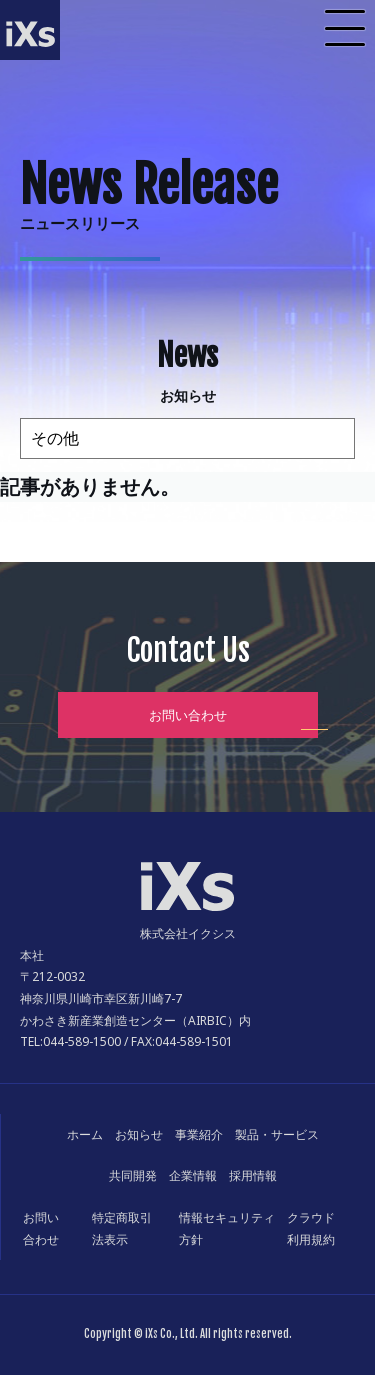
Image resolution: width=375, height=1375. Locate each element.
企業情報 (193, 1175)
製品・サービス (277, 1134)
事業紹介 (199, 1134)
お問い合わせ (188, 715)
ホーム (85, 1134)
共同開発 (133, 1175)
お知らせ (139, 1134)
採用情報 (253, 1175)
